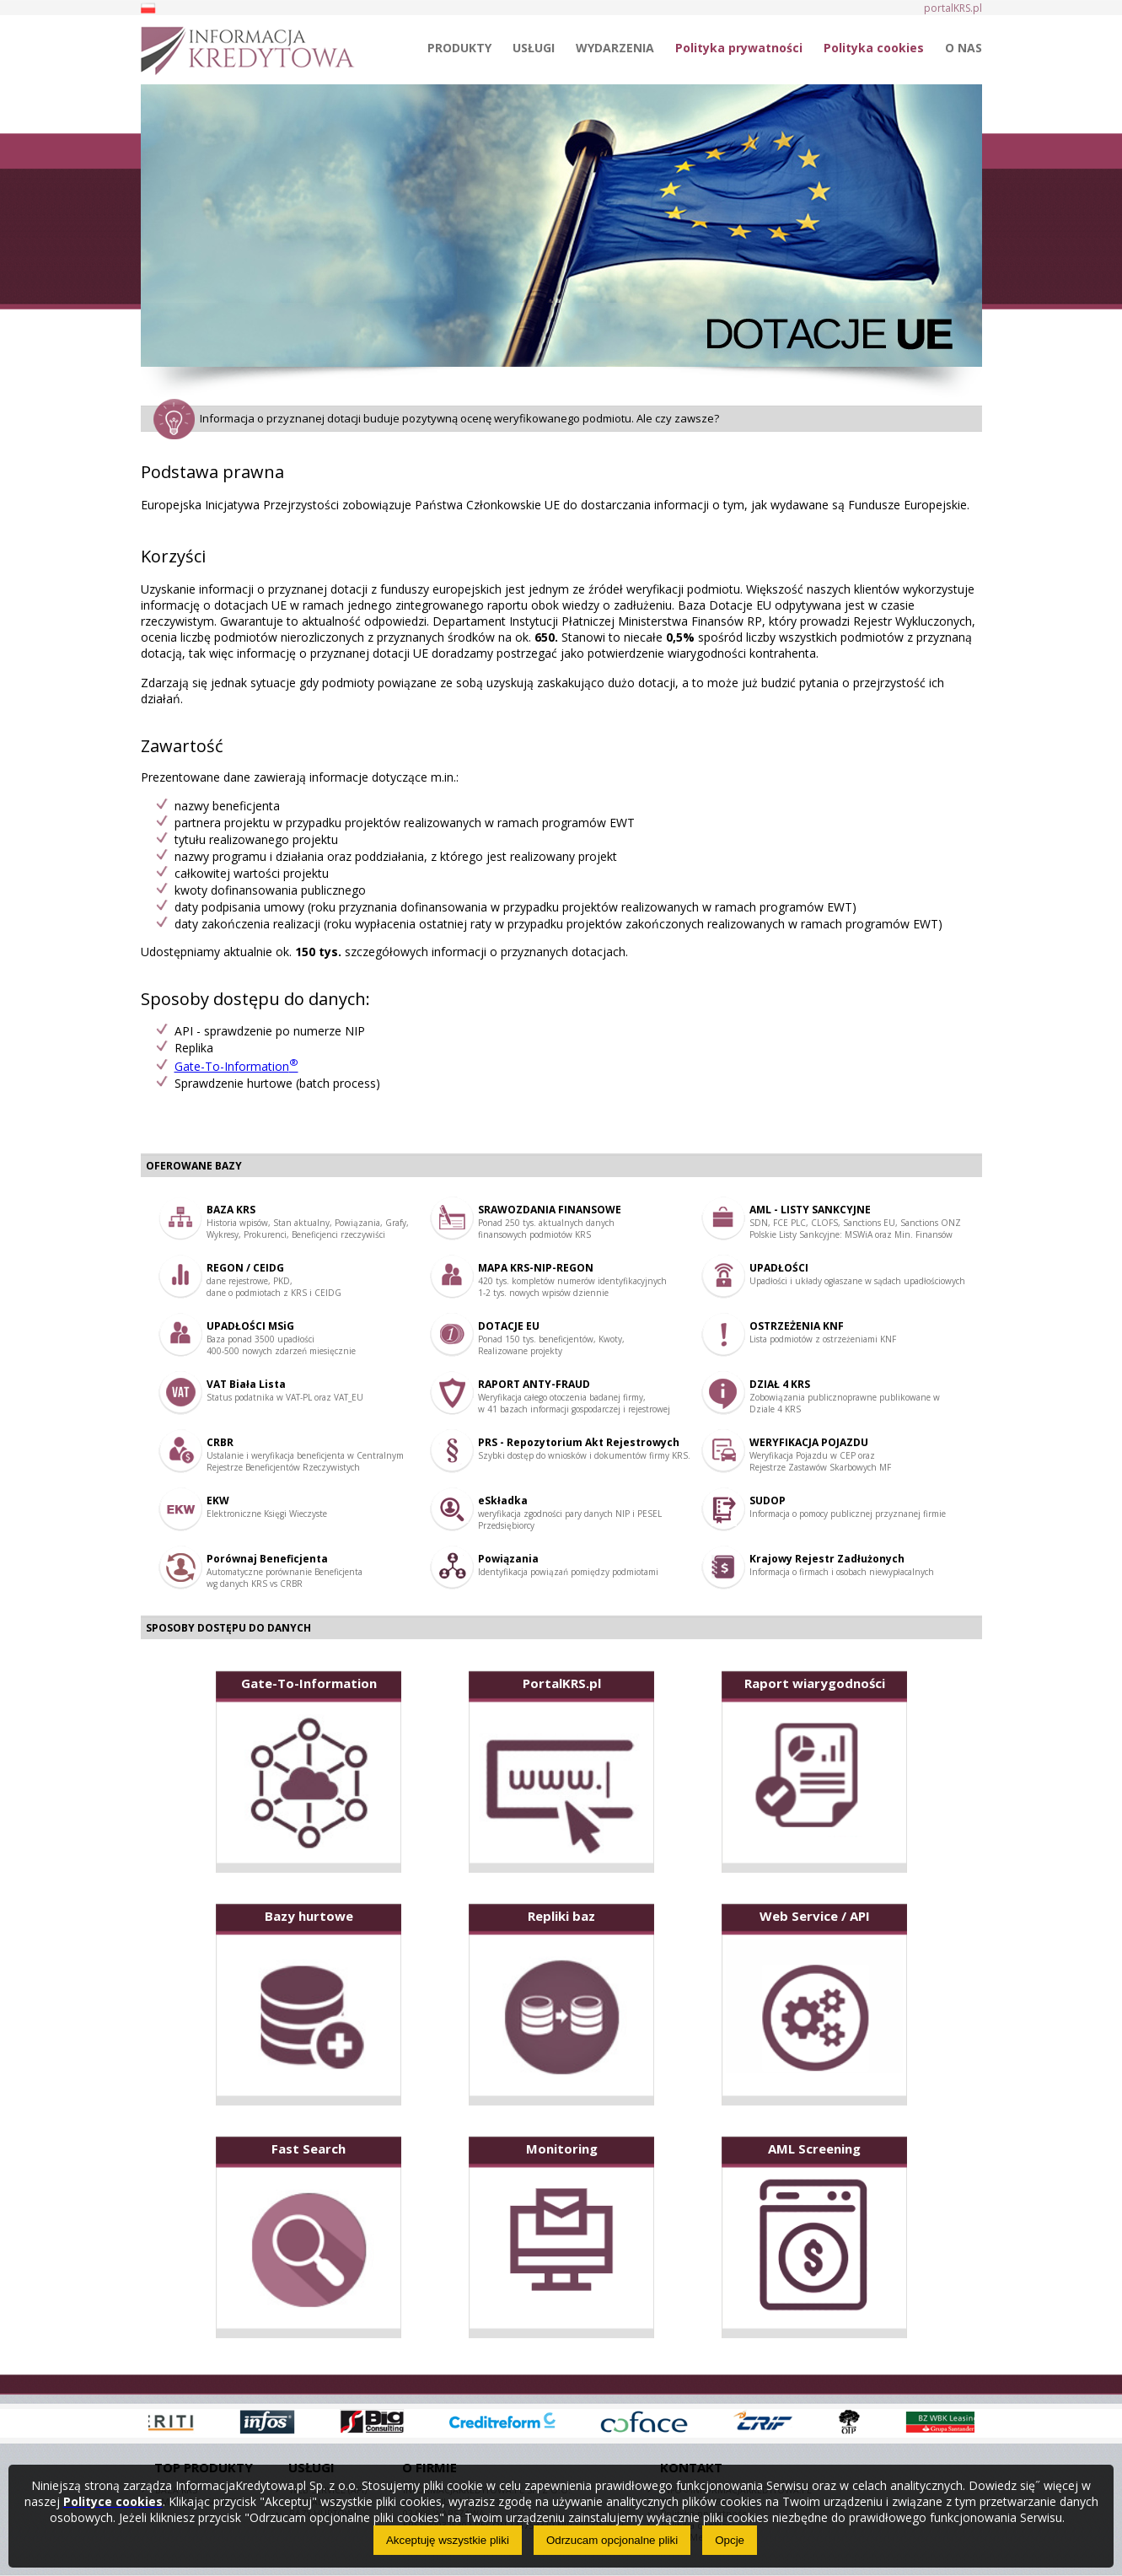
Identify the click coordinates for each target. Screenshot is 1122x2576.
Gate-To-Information (236, 1066)
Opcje (729, 2540)
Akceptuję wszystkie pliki (447, 2540)
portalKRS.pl (953, 8)
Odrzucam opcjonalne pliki (612, 2540)
